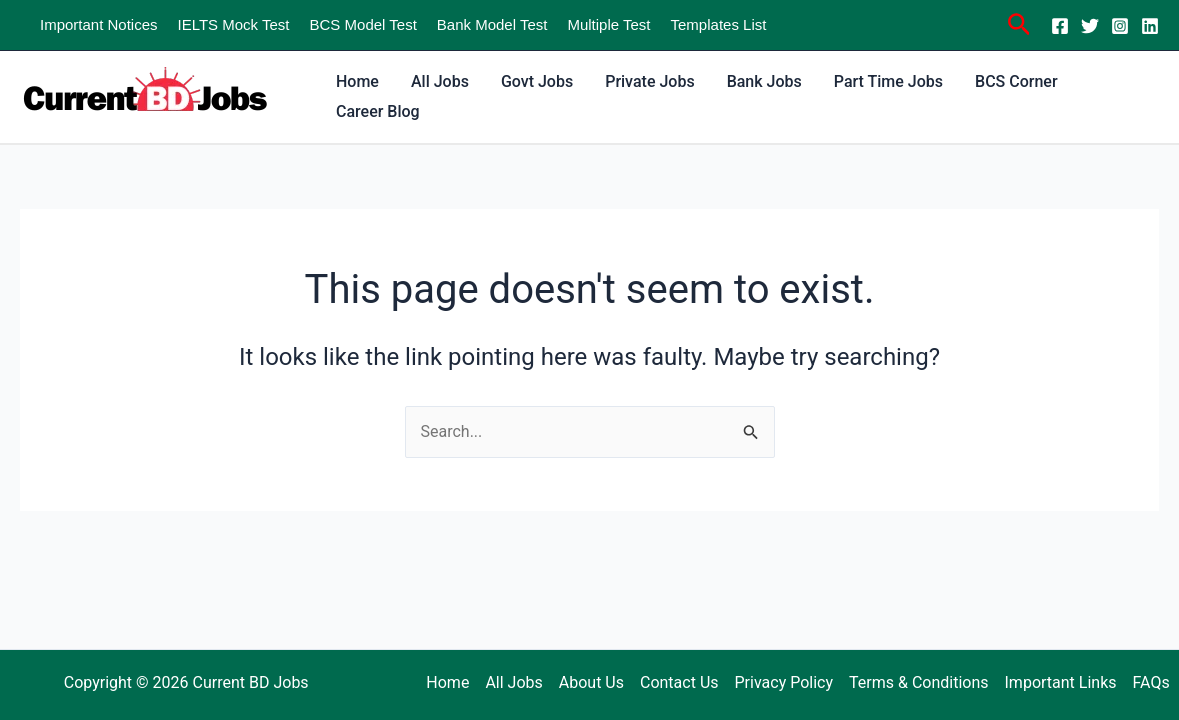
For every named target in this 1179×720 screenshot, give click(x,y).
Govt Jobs (537, 81)
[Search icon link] (1019, 27)
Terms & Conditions (919, 682)
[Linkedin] (1150, 26)
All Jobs (440, 81)
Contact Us (679, 682)
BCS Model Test (363, 24)
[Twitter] (1090, 26)
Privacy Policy (784, 682)
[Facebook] (1060, 26)
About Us (591, 682)
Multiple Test (608, 24)
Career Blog (378, 111)
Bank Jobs (764, 81)
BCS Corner (1016, 81)
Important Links (1061, 682)
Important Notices (99, 24)
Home (357, 81)
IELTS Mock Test (234, 24)
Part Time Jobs (888, 81)
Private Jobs (649, 81)
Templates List (719, 24)
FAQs (1151, 682)
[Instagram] (1120, 26)
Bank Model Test (492, 24)
